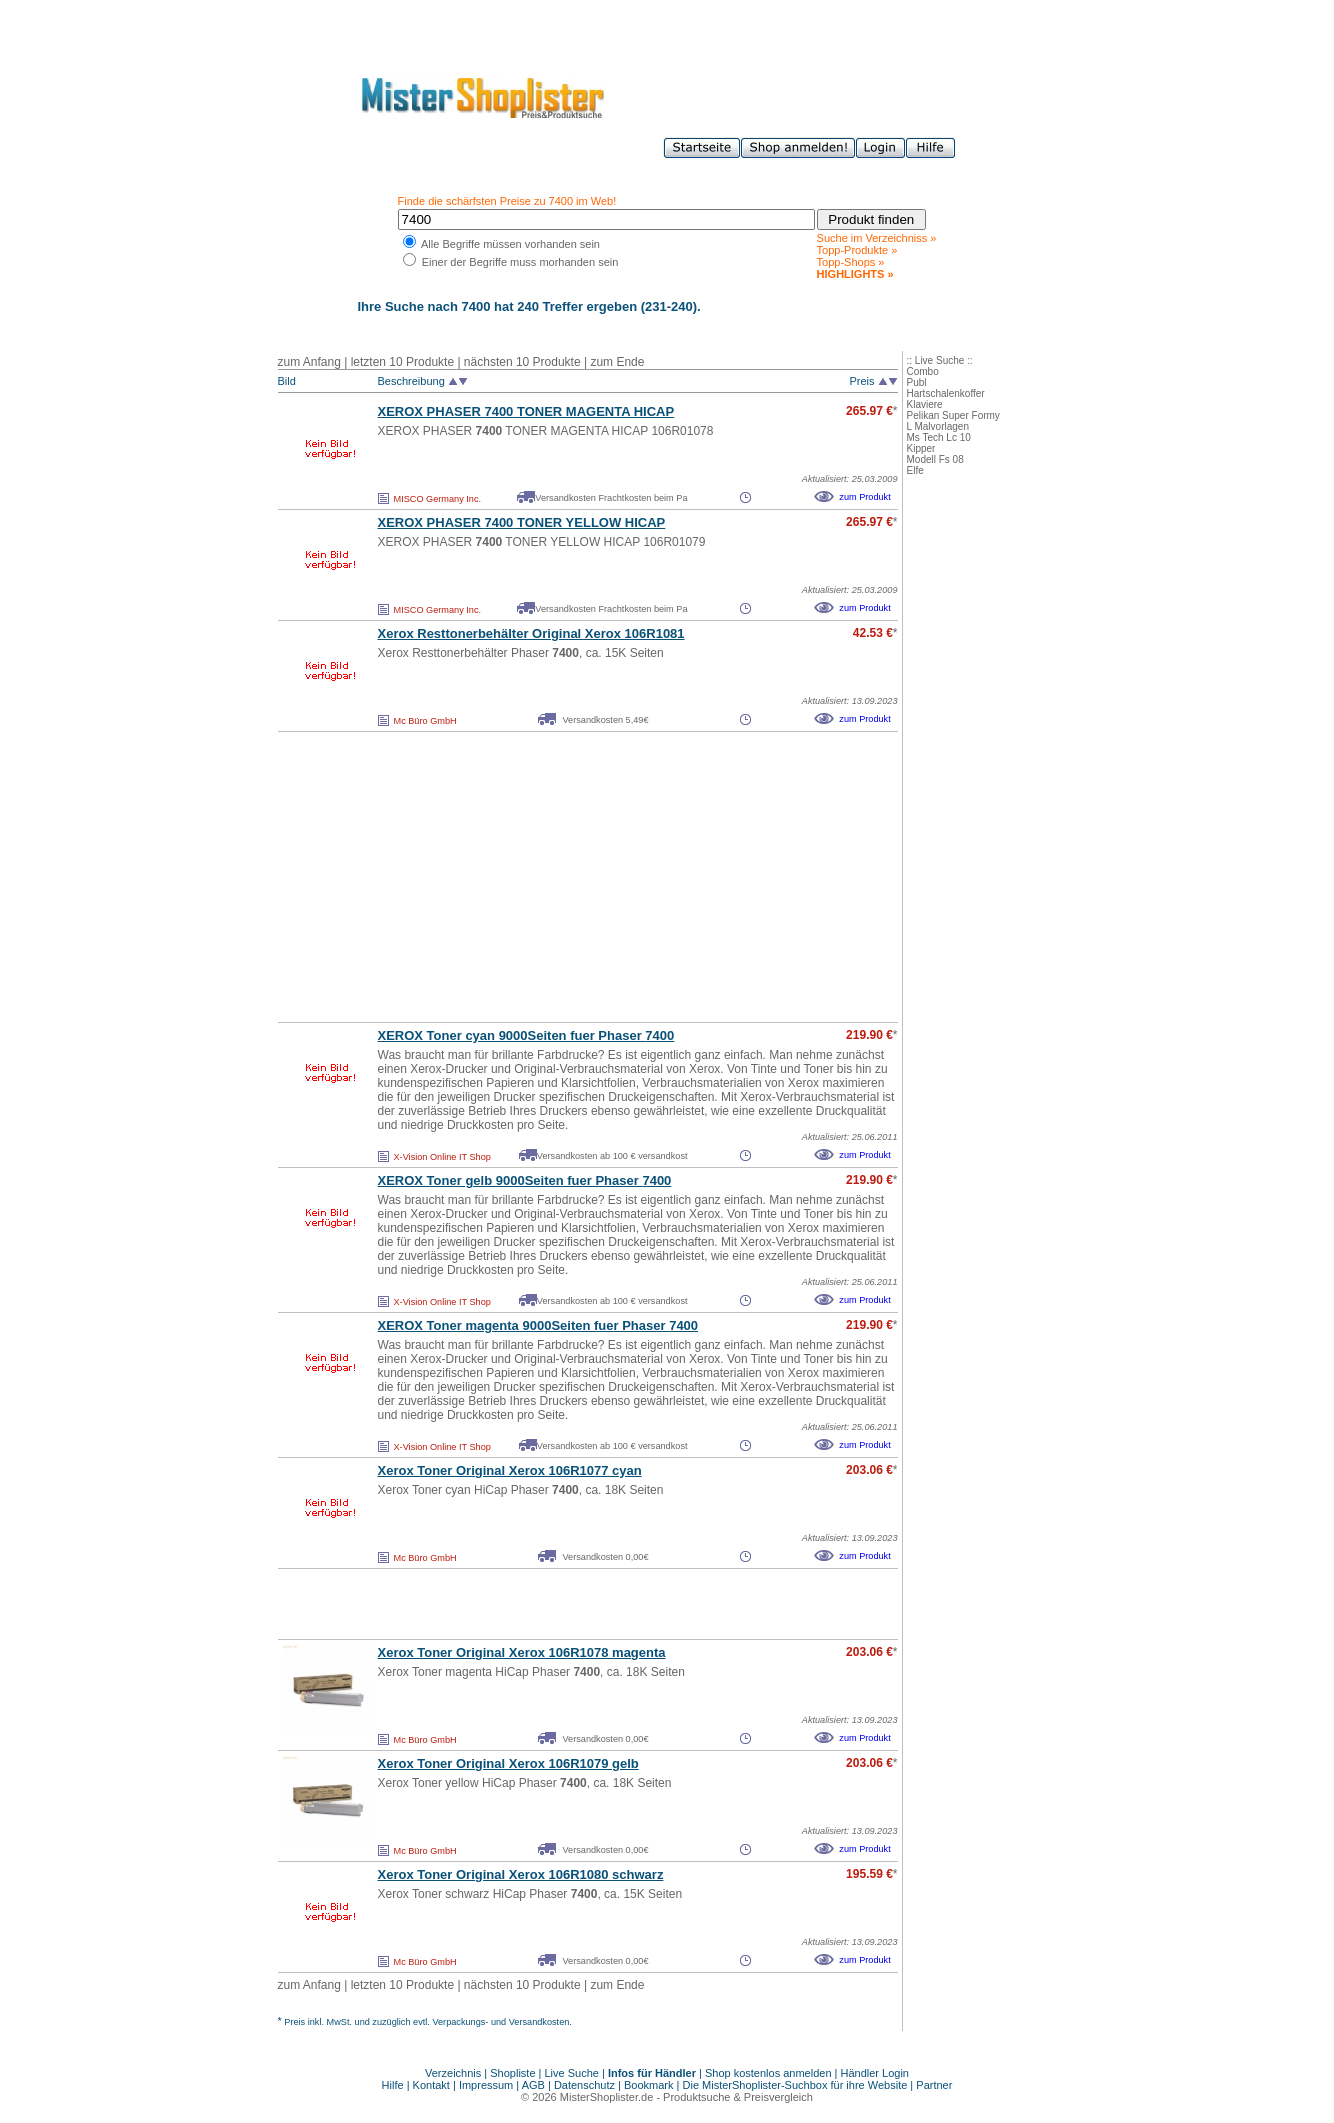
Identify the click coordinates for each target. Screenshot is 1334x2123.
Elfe (915, 470)
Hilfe (394, 2085)
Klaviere (925, 404)
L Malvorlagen (938, 426)
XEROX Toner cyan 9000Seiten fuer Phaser (526, 1035)
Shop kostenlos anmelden (768, 2073)
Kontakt (433, 2085)
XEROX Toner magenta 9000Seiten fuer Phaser (538, 1325)
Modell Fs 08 (935, 459)
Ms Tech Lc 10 (939, 437)
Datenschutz (584, 2085)
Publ (917, 382)
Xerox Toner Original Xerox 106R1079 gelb (508, 1763)
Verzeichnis (453, 2073)
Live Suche (572, 2073)
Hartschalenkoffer (946, 393)
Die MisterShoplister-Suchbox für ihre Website (795, 2085)
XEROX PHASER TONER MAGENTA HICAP (526, 411)
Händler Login (875, 2073)
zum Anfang (309, 362)
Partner (934, 2085)
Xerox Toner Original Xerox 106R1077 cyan (510, 1470)
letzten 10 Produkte (402, 362)
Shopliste (512, 2073)
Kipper (921, 448)
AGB (533, 2085)
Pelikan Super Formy (953, 415)
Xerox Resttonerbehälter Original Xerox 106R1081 (531, 633)
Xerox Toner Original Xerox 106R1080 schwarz (521, 1874)
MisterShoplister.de (607, 2097)
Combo (923, 371)
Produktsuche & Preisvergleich (738, 2097)
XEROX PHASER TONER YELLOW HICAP (522, 522)
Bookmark (649, 2085)
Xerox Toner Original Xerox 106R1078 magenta (522, 1652)
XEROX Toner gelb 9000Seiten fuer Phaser (525, 1180)
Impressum (486, 2085)
